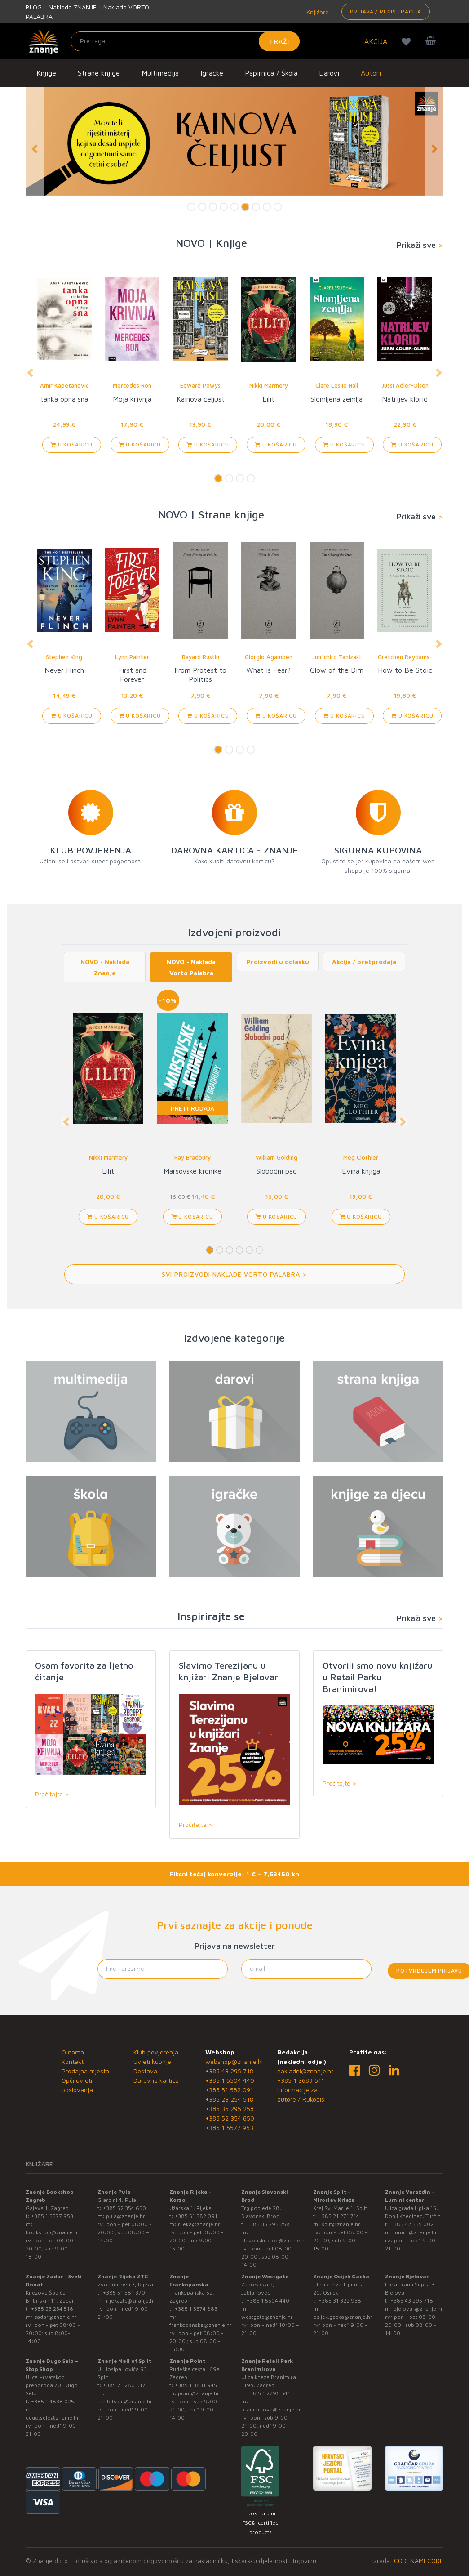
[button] (35, 149)
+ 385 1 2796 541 (268, 2393)
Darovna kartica (156, 2080)
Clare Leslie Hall (336, 385)
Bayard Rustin (200, 657)
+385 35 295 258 (229, 2108)
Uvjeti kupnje (152, 2061)
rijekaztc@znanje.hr (130, 2300)
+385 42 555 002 (412, 2224)
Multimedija (160, 73)
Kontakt (73, 2061)
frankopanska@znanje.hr (200, 2325)
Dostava (145, 2071)
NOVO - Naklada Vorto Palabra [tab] (191, 967)
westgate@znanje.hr (267, 2316)
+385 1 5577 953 (229, 2127)
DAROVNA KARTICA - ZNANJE (234, 850)
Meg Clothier (360, 1157)
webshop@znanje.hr (234, 2061)
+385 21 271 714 (339, 2216)
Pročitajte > (52, 1794)
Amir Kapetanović (64, 385)
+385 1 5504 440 (229, 2080)
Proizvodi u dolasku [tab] (278, 961)
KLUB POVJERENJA (90, 850)
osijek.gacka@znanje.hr (342, 2316)
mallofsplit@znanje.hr (124, 2401)
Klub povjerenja (155, 2052)
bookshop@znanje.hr (53, 2232)
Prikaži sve (420, 245)
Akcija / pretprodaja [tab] (364, 961)
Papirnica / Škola (271, 73)
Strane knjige (99, 73)
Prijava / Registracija (385, 11)
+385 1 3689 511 (300, 2080)
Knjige (46, 73)
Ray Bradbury (192, 1157)
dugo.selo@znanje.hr (52, 2417)
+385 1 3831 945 (196, 2385)
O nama (73, 2052)
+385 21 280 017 (124, 2385)
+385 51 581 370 (124, 2292)
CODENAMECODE (418, 2560)
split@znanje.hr (341, 2224)
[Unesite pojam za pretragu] (185, 41)
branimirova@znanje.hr (271, 2409)
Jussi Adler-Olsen (405, 385)
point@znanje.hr (198, 2393)
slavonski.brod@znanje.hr (274, 2240)
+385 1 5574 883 (196, 2308)
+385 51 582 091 (229, 2090)
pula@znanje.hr (125, 2216)
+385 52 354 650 (229, 2118)
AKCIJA (375, 41)
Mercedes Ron (132, 385)
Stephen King (64, 657)
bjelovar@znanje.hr (418, 2308)
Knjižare (317, 12)
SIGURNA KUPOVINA (378, 850)
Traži (279, 41)
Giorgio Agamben (268, 657)
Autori (371, 73)
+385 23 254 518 (229, 2099)
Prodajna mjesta (85, 2071)
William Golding (276, 1157)
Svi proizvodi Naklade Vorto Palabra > (234, 1274)
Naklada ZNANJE (73, 7)
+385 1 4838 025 (52, 2401)
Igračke (211, 73)
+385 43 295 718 (229, 2071)
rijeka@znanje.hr (199, 2224)
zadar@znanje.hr (55, 2316)
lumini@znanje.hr (415, 2232)
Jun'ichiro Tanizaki (336, 657)
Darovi (329, 73)
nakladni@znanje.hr (305, 2071)
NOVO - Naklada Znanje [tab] (104, 967)
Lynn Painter (132, 657)
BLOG (34, 7)
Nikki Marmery (268, 385)
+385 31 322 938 (340, 2300)
